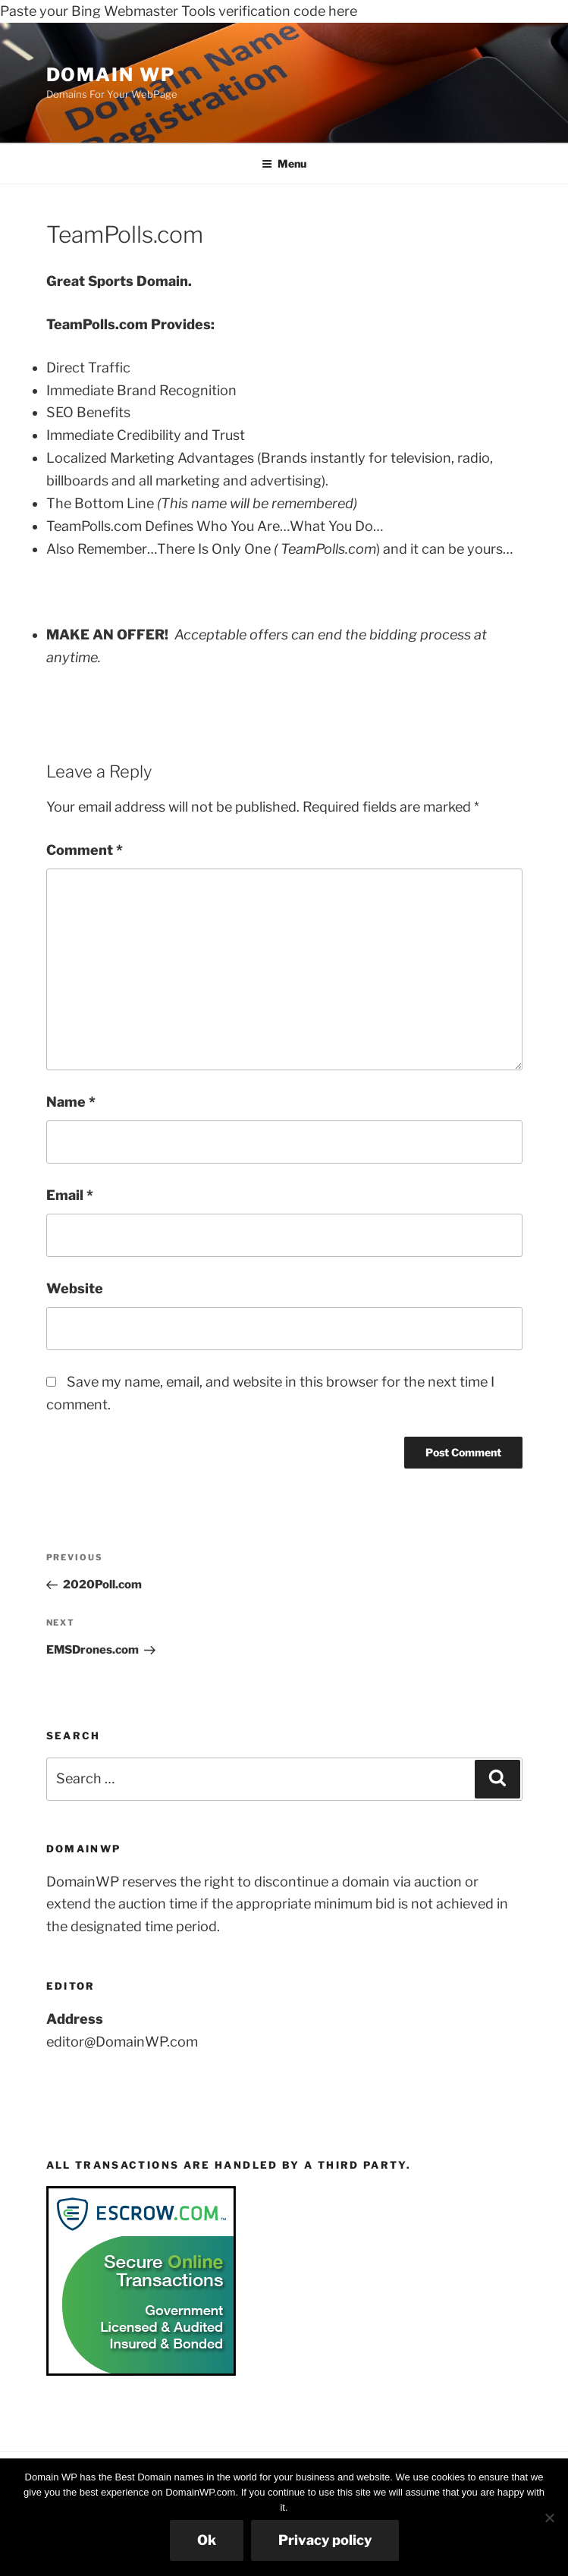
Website (74, 1288)
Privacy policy (325, 2540)
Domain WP (110, 75)
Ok (206, 2540)
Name (71, 1102)
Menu (284, 163)
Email (69, 1195)
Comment (84, 850)
